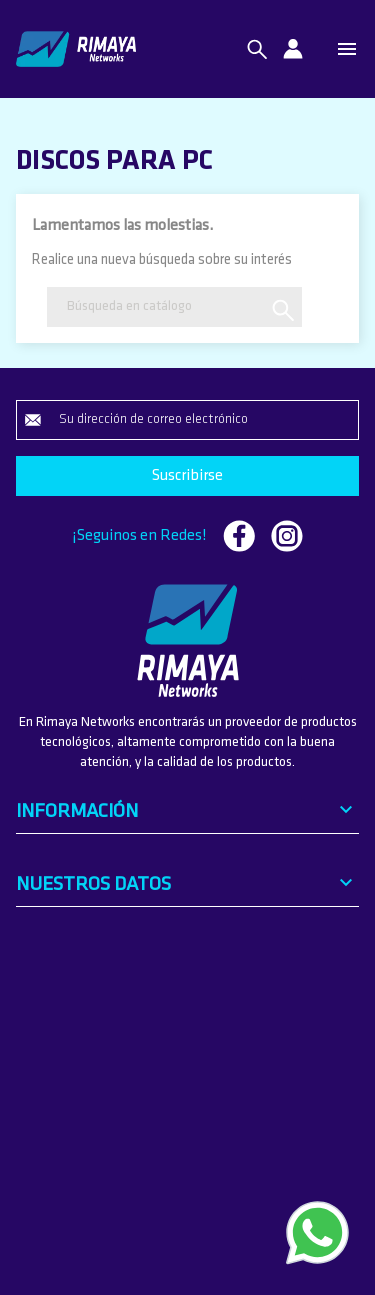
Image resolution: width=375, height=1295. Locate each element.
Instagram (287, 536)
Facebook (239, 536)
